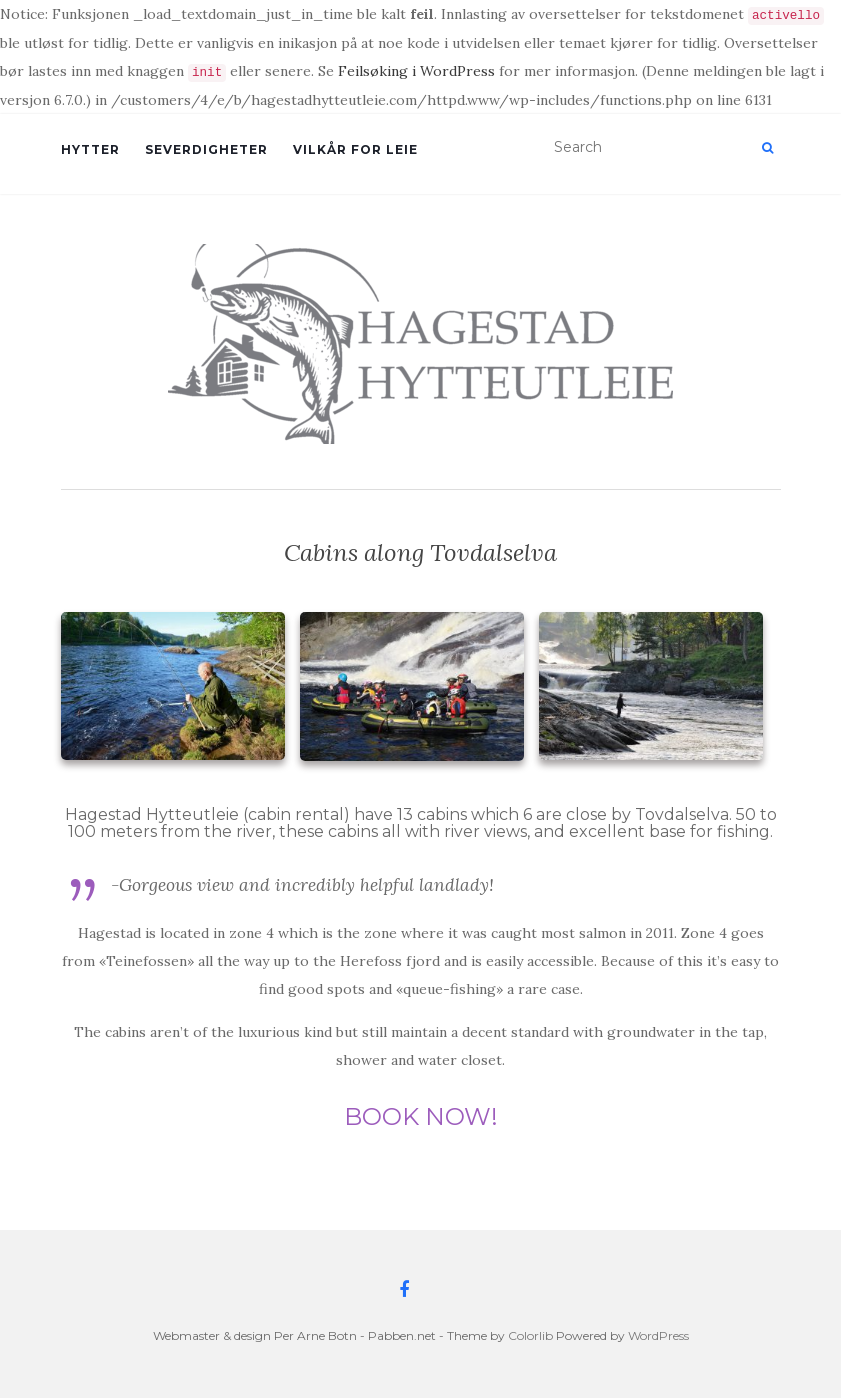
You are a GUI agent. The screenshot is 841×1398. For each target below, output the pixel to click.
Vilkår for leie (355, 149)
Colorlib (530, 1335)
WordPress (658, 1335)
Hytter (90, 149)
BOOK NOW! (421, 1116)
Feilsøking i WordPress (416, 71)
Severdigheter (206, 149)
